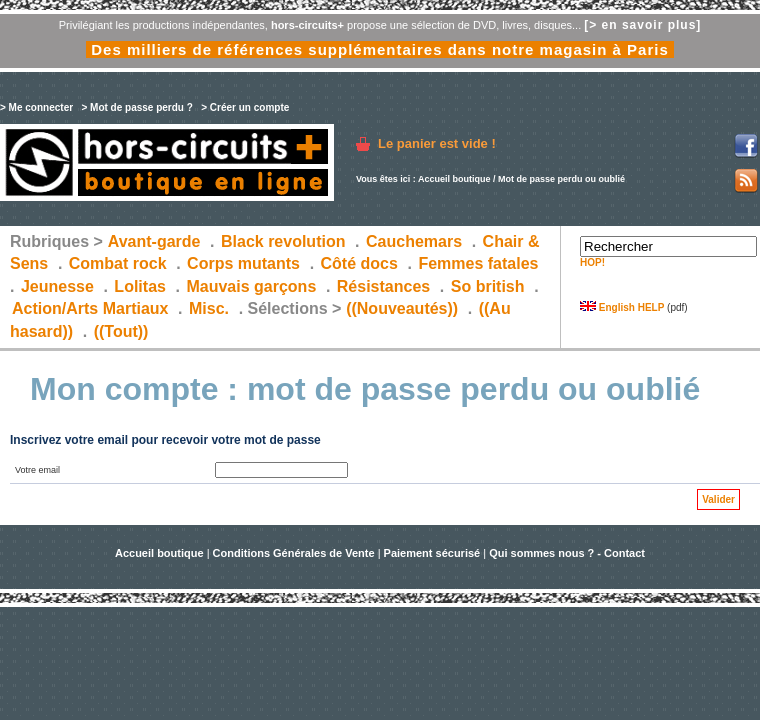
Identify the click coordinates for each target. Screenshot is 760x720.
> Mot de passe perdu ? (136, 107)
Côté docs (359, 263)
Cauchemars (414, 241)
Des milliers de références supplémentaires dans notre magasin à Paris (380, 49)
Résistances (383, 286)
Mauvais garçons (251, 286)
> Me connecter (36, 107)
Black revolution (283, 241)
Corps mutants (245, 263)
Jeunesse (57, 286)
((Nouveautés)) (402, 308)
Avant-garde (154, 241)
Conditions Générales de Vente (294, 553)
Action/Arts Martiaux (90, 308)
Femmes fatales (478, 263)
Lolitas (140, 286)
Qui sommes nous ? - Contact (567, 553)
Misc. (209, 308)
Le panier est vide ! (437, 143)
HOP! (592, 262)
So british (488, 286)
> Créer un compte (245, 107)
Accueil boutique (454, 179)
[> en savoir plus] (642, 25)
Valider (718, 499)
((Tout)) (121, 331)
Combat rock (118, 263)
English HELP (622, 307)
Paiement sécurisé (432, 553)
